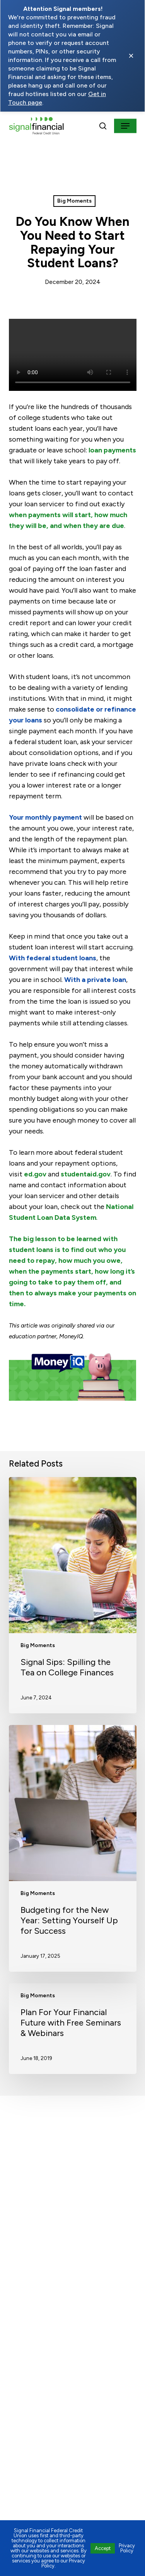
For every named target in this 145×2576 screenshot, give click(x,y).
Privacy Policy (127, 2548)
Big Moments (74, 201)
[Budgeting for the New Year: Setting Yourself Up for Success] (72, 1848)
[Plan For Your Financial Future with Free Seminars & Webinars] (72, 2028)
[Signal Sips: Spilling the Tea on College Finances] (72, 1595)
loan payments (112, 450)
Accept (103, 2548)
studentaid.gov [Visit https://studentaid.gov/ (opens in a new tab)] (86, 1174)
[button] (125, 126)
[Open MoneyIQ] (72, 1381)
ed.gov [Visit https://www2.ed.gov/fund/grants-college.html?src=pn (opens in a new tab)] (35, 1174)
